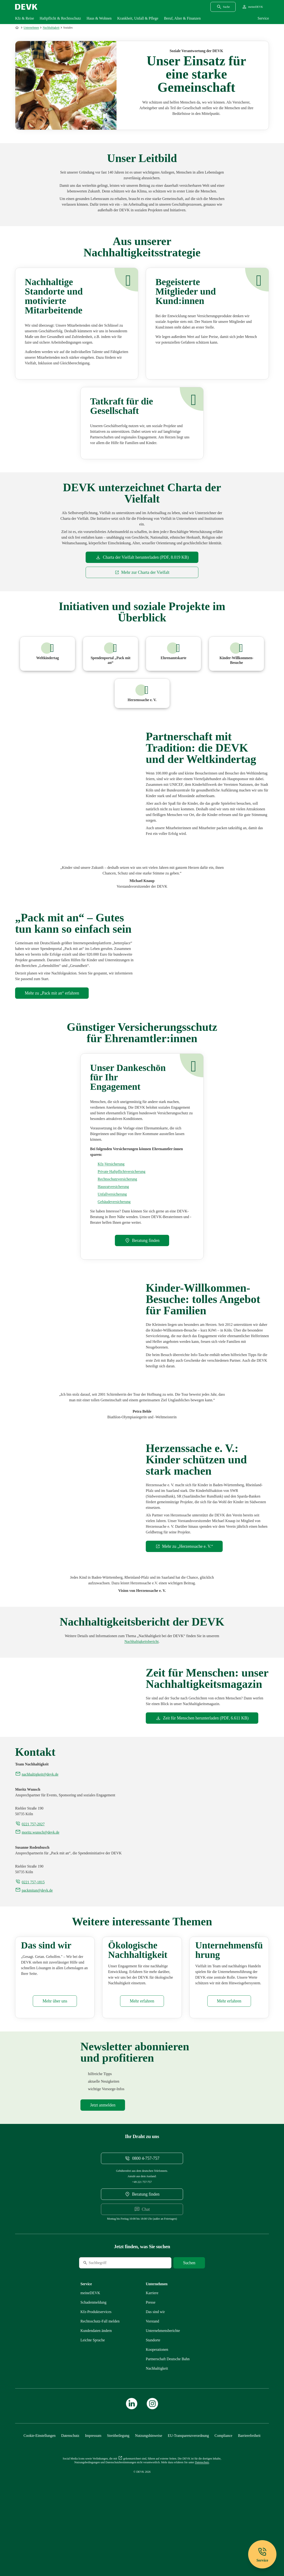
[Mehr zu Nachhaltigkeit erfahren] (157, 2433)
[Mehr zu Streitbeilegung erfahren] (118, 2500)
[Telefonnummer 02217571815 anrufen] (30, 1902)
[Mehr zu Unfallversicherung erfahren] (112, 1194)
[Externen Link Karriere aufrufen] (152, 2357)
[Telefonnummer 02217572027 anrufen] (30, 1844)
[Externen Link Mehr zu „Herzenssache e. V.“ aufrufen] (184, 1546)
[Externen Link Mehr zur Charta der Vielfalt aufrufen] (142, 572)
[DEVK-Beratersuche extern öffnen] (142, 1240)
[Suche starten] (189, 2327)
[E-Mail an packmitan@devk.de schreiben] (34, 1911)
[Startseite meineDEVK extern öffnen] (252, 7)
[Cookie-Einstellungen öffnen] (40, 2500)
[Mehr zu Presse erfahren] (150, 2367)
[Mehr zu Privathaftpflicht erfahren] (121, 1171)
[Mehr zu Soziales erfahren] (47, 654)
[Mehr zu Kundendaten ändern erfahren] (96, 2395)
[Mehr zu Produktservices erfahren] (96, 2376)
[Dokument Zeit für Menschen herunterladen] (202, 1718)
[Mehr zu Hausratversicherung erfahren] (113, 1187)
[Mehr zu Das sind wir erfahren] (55, 2065)
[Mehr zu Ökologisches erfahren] (142, 2065)
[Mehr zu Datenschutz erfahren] (70, 2500)
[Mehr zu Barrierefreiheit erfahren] (249, 2500)
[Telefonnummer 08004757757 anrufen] (142, 2223)
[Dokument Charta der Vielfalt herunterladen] (142, 557)
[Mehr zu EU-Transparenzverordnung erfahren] (188, 2500)
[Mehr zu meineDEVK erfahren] (90, 2357)
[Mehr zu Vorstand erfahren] (152, 2386)
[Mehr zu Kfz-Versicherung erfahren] (111, 1164)
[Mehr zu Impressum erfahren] (93, 2500)
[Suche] (111, 2327)
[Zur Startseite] (17, 27)
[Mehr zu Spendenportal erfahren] (52, 993)
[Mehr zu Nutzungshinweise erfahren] (148, 2500)
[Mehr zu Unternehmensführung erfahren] (229, 2065)
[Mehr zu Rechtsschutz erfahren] (100, 2386)
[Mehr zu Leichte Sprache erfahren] (92, 2405)
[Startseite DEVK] (26, 7)
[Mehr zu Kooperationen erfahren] (157, 2414)
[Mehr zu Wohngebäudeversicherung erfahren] (114, 1202)
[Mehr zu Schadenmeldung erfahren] (93, 2367)
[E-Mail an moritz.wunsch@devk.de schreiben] (37, 1853)
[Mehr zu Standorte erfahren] (153, 2405)
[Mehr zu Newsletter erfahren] (102, 2169)
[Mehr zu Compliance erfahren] (223, 2500)
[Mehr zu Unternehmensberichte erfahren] (142, 1642)
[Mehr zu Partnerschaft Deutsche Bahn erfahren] (168, 2424)
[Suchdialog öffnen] (223, 7)
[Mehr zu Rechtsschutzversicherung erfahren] (117, 1179)
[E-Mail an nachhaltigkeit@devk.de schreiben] (36, 1795)
